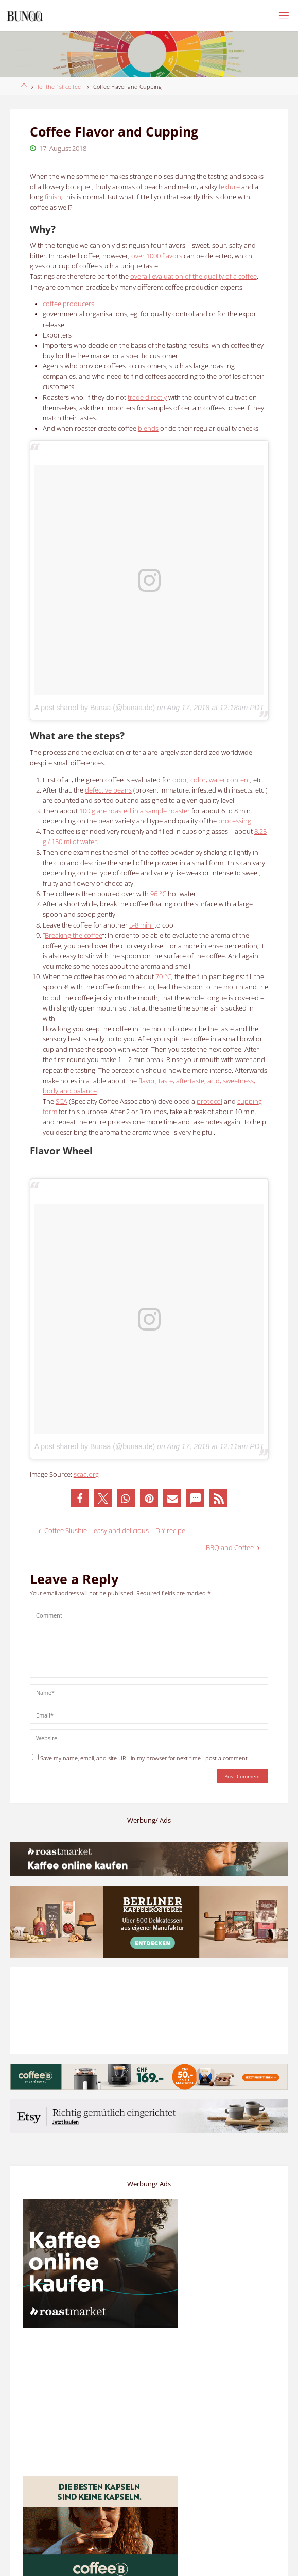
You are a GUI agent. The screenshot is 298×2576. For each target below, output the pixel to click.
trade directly (147, 397)
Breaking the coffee (73, 935)
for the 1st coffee (59, 86)
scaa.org (86, 1474)
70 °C (163, 976)
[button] (80, 1498)
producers (68, 303)
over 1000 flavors (156, 255)
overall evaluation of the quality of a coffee (193, 276)
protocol (209, 1101)
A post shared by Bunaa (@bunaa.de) (94, 707)
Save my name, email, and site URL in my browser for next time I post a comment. (140, 1758)
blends (148, 428)
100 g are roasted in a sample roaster (134, 810)
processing (234, 821)
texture (229, 186)
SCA (61, 1101)
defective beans (108, 790)
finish (53, 197)
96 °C (158, 893)
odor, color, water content (211, 780)
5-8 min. (141, 925)
